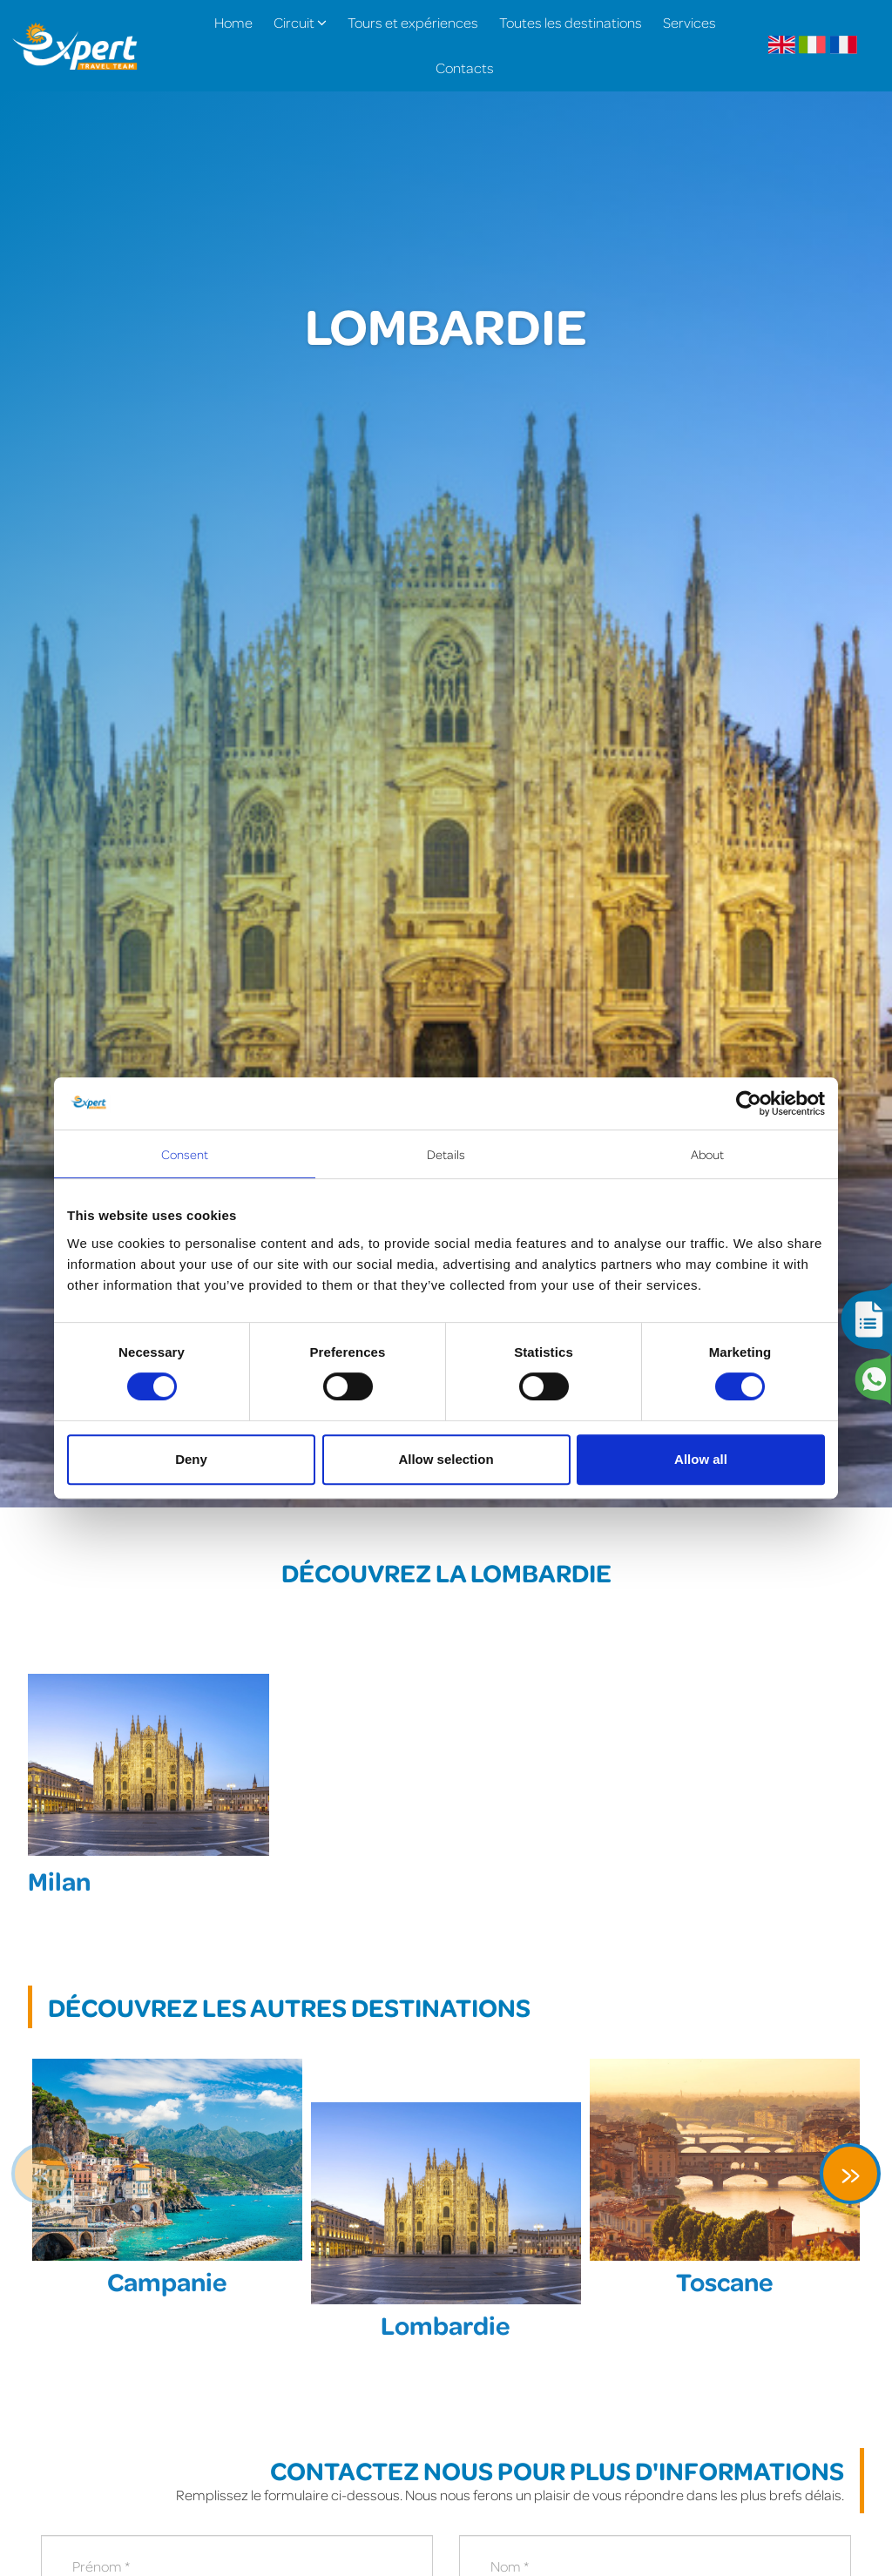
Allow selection (445, 1459)
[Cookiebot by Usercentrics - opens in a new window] (748, 1103)
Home (233, 22)
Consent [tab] (185, 1154)
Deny (191, 1459)
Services (689, 22)
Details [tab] (446, 1154)
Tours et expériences (413, 22)
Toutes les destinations (570, 22)
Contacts (465, 67)
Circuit (300, 22)
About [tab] (708, 1154)
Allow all (700, 1459)
